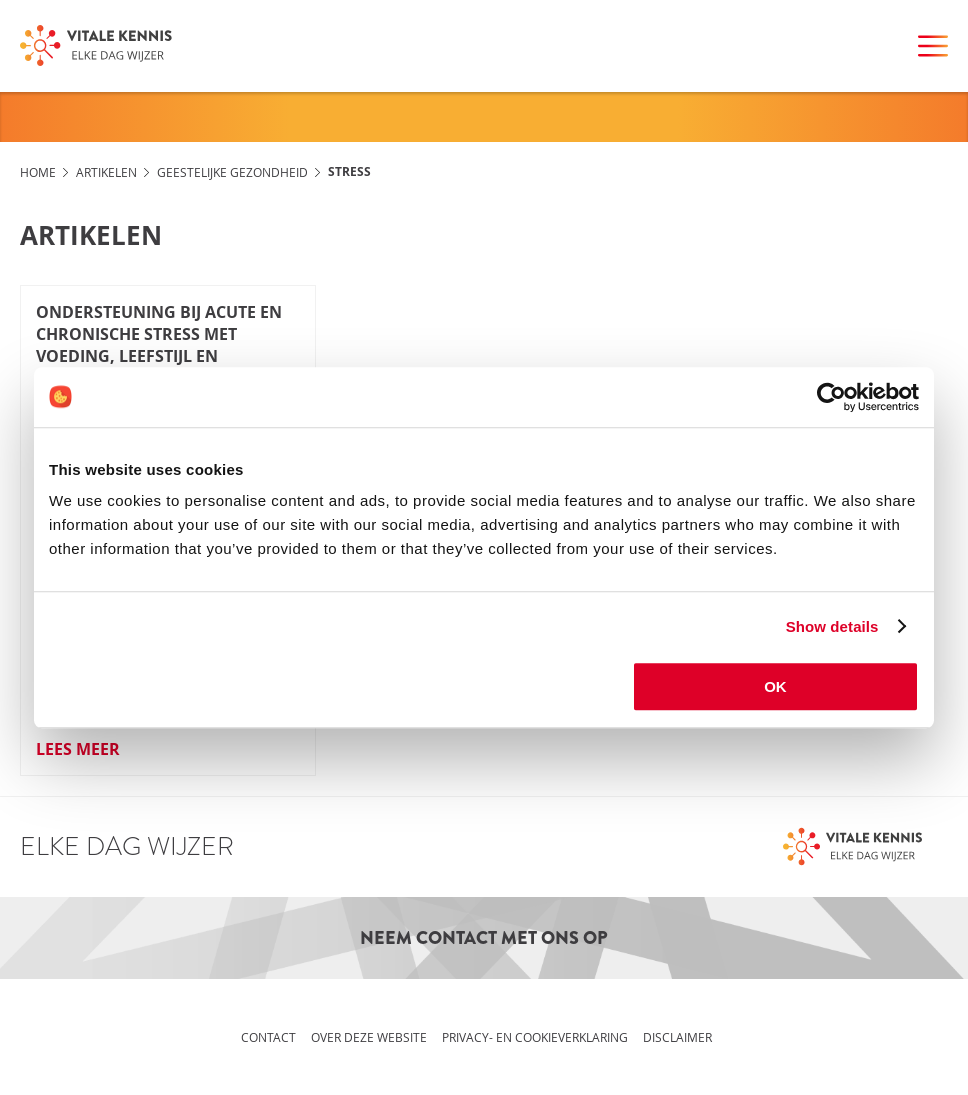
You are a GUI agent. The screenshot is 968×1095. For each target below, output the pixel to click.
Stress (349, 171)
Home (38, 172)
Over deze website (369, 1037)
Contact (268, 1037)
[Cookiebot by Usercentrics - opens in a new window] (831, 397)
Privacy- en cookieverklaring (535, 1037)
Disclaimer (677, 1037)
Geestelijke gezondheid (232, 172)
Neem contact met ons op (484, 938)
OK (775, 686)
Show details (832, 626)
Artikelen (106, 172)
